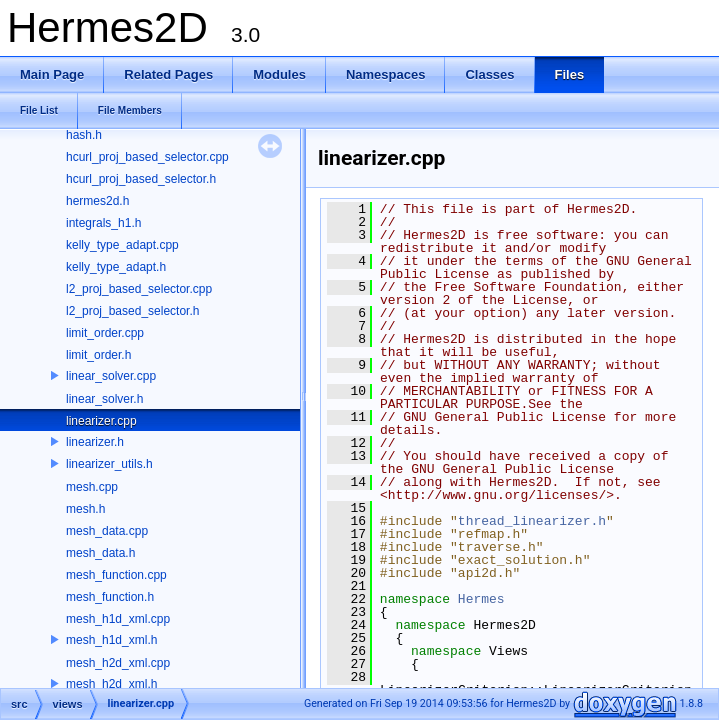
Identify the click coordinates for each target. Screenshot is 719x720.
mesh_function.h (110, 597)
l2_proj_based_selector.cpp (139, 289)
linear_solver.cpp (111, 376)
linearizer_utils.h (109, 464)
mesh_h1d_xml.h (111, 640)
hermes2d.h (97, 201)
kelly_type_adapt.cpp (122, 245)
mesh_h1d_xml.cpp (118, 619)
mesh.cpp (92, 487)
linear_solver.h (104, 399)
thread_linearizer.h (532, 521)
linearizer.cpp (101, 421)
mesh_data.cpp (107, 531)
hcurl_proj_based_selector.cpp (147, 157)
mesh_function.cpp (116, 575)
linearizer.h (95, 442)
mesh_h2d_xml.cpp (118, 663)
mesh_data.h (100, 553)
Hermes (481, 599)
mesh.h (85, 509)
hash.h (84, 135)
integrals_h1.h (103, 223)
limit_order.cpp (105, 333)
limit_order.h (98, 355)
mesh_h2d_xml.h (111, 684)
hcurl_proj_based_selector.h (141, 179)
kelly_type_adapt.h (116, 267)
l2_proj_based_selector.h (132, 311)
